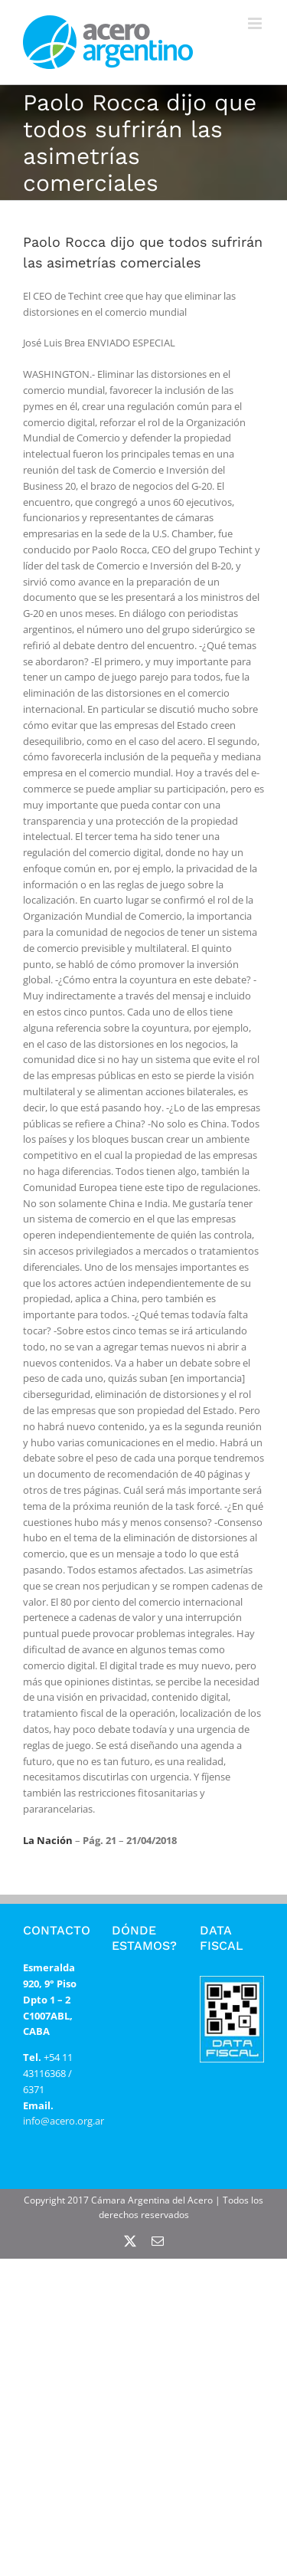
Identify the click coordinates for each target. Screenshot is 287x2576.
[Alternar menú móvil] (256, 23)
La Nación (48, 1840)
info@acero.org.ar (63, 2121)
